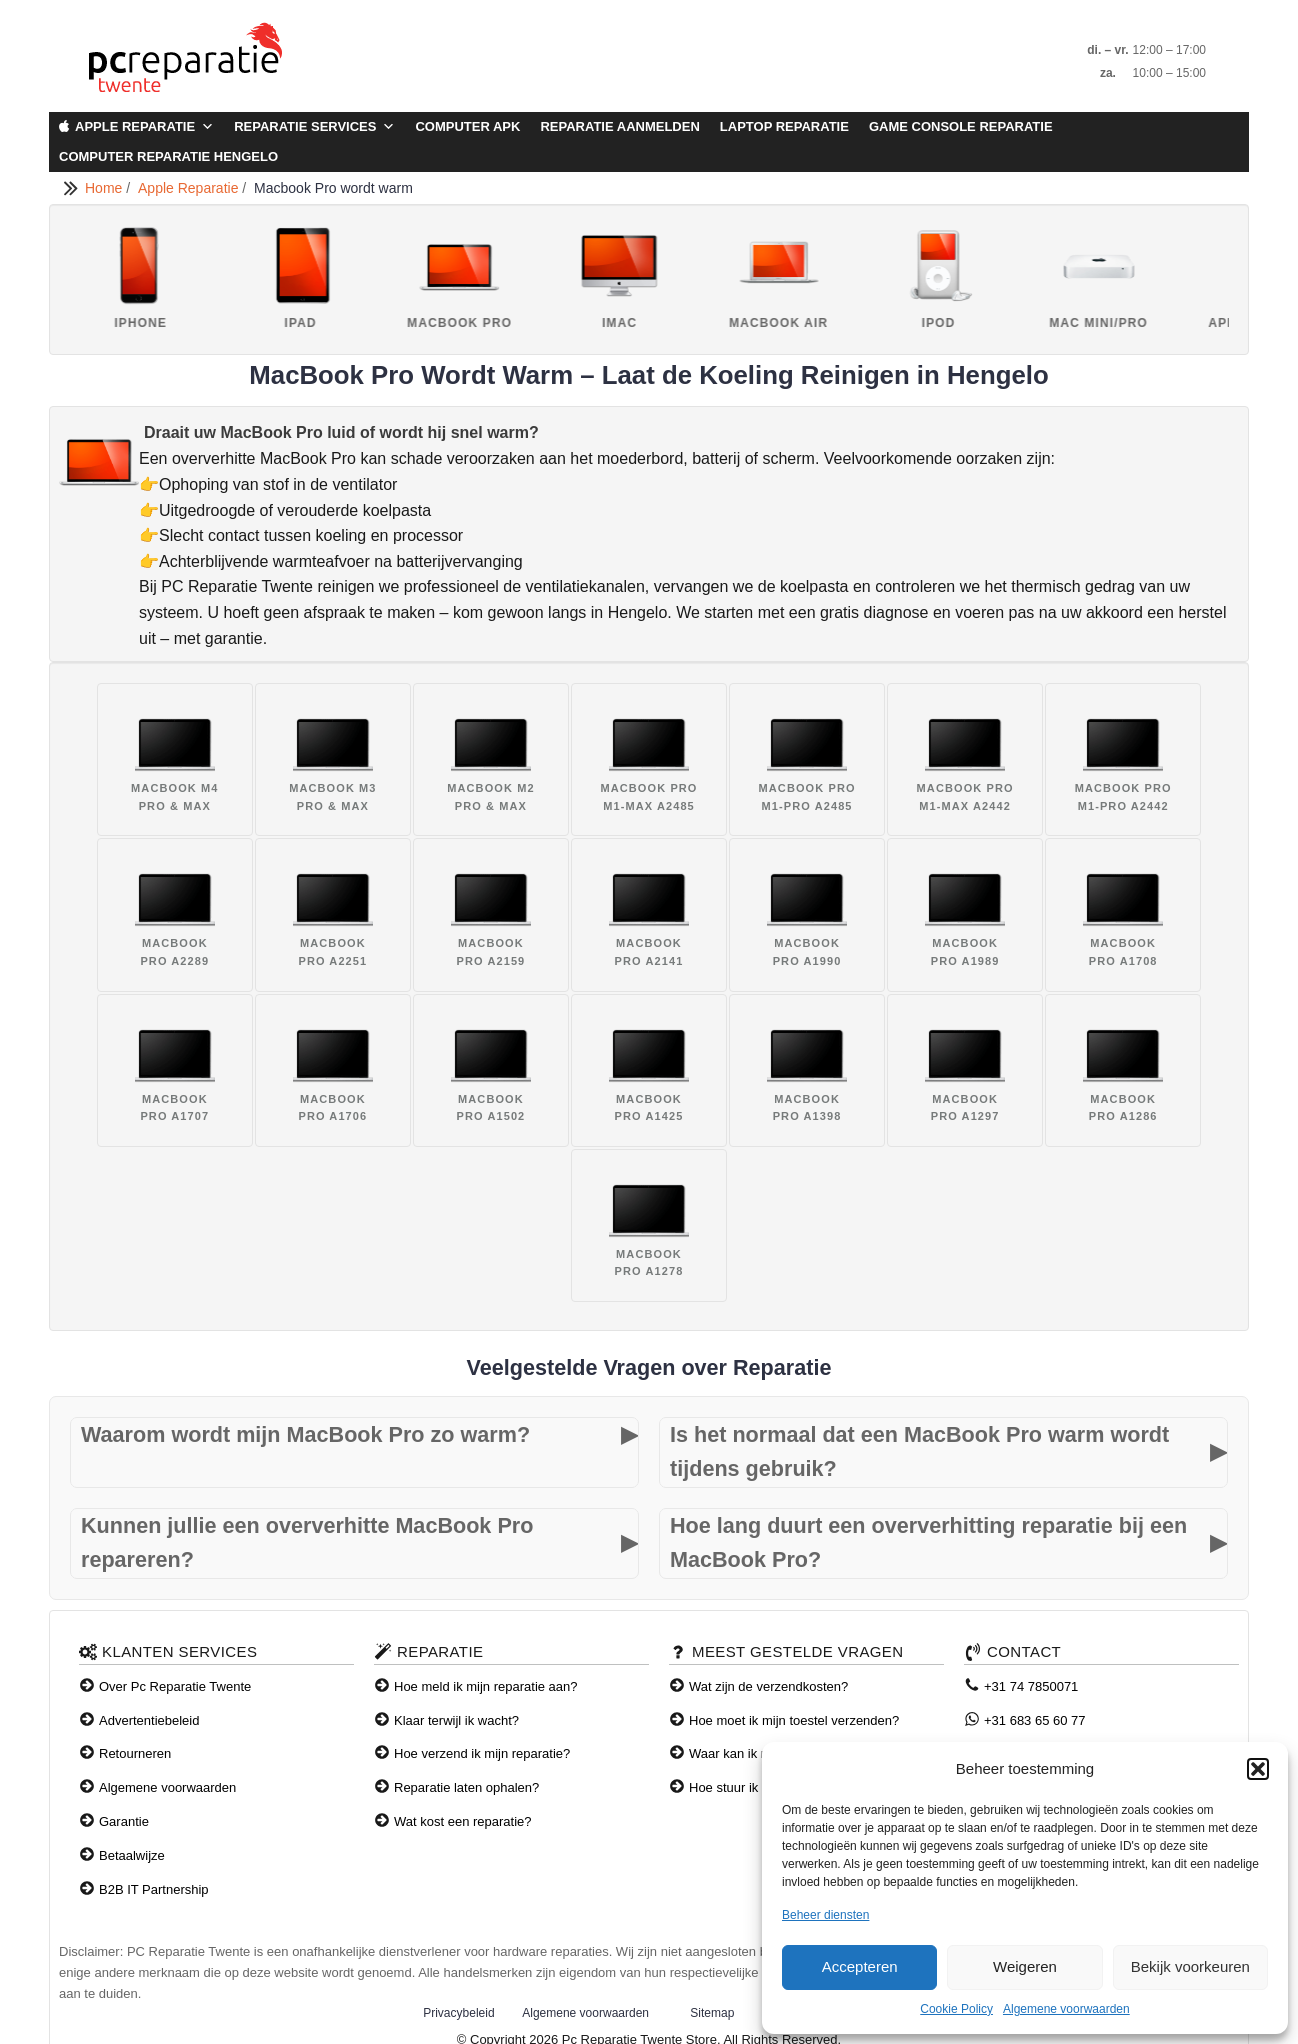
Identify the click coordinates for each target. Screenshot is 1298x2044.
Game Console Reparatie (961, 126)
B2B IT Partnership (154, 1889)
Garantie (124, 1821)
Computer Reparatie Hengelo (168, 156)
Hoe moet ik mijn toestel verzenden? (794, 1720)
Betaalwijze (132, 1855)
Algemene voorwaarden (1066, 2009)
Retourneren (135, 1753)
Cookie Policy (956, 2009)
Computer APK (467, 126)
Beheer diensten (825, 1915)
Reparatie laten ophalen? (466, 1787)
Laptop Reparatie (784, 126)
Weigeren (1025, 1966)
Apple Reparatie (144, 127)
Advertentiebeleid (149, 1720)
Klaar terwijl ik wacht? (456, 1720)
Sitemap (712, 2013)
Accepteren (860, 1966)
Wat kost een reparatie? (463, 1821)
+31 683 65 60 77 (1035, 1720)
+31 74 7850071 (1031, 1686)
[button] (1258, 1769)
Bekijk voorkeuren (1190, 1966)
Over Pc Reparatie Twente (175, 1686)
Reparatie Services (314, 127)
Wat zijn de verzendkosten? (768, 1686)
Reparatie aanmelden (619, 126)
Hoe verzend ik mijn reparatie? (482, 1753)
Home (105, 188)
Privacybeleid (458, 2013)
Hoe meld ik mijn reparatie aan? (486, 1686)
